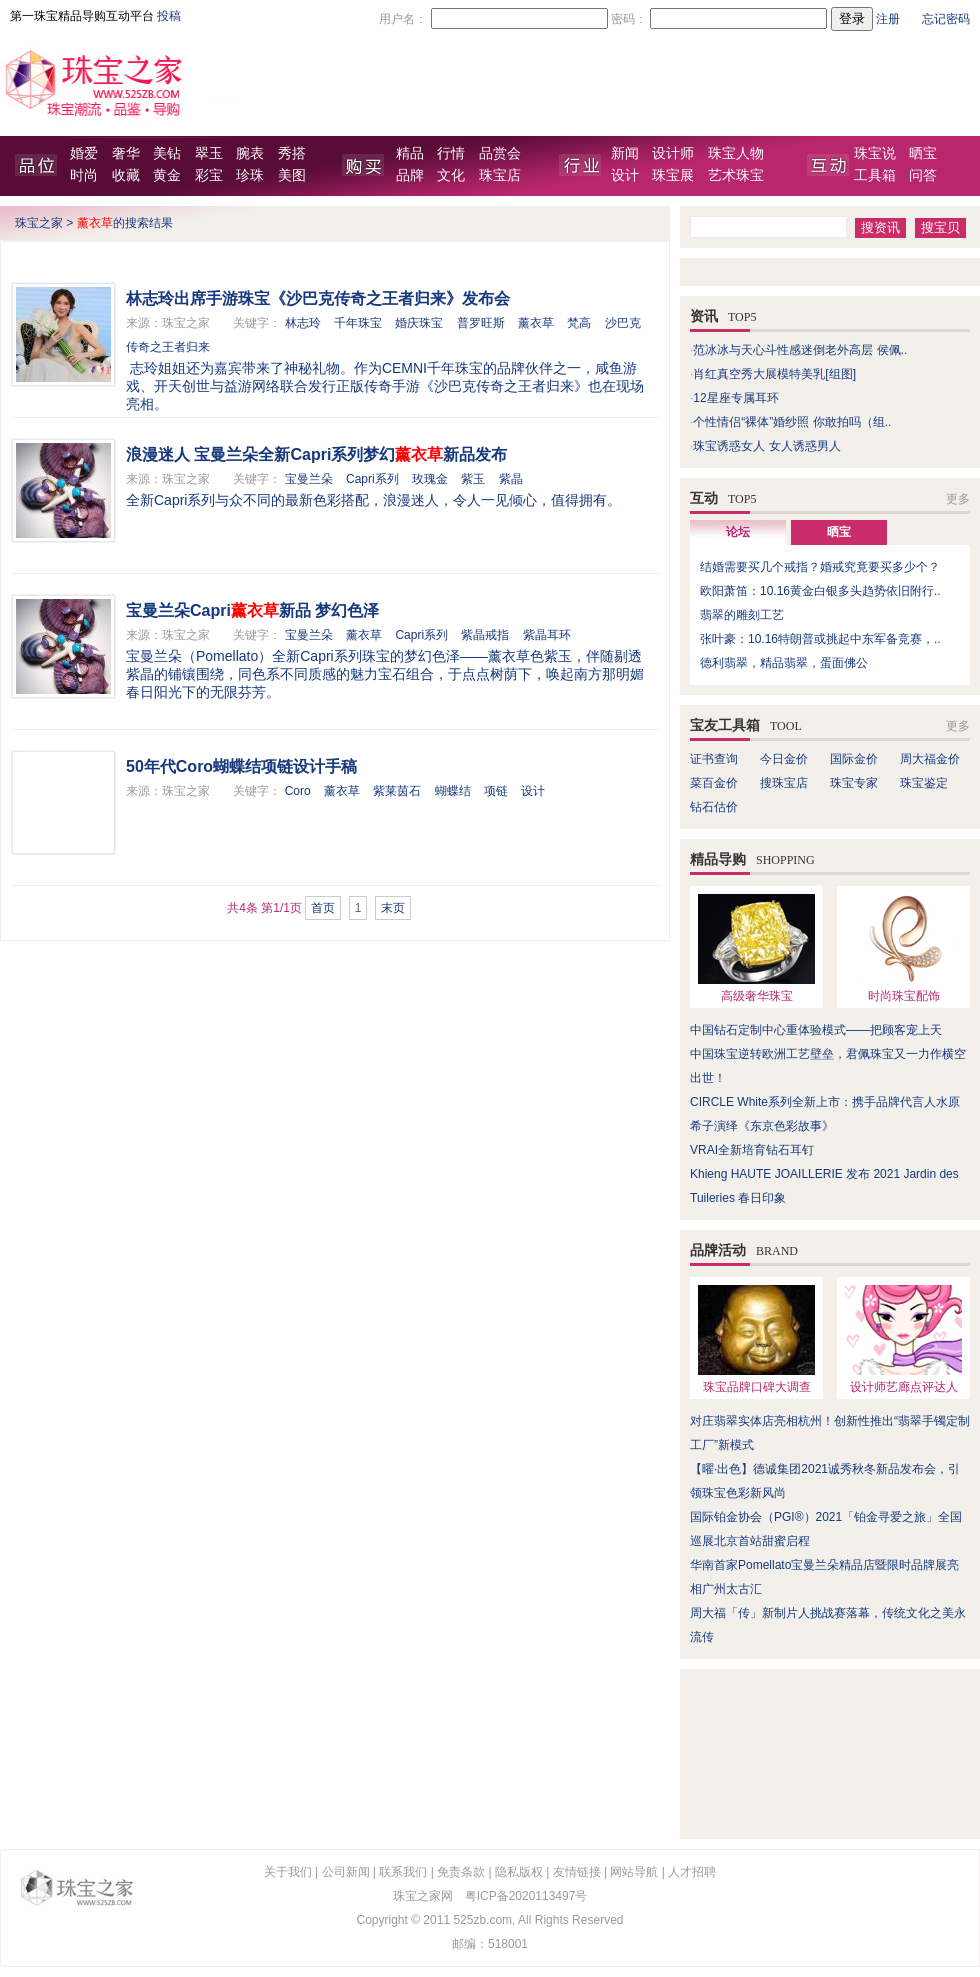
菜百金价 (714, 783)
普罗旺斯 (481, 323)
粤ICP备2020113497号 (526, 1896)
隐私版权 (519, 1872)
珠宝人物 (736, 153)
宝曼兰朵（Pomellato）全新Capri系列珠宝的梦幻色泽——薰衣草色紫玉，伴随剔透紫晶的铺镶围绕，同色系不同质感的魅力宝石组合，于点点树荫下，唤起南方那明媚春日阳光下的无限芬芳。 (385, 674)
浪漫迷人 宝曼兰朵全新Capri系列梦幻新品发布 (316, 454)
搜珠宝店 (784, 783)
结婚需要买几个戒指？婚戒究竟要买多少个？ (820, 567)
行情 (451, 153)
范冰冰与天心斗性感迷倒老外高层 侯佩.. (800, 350)
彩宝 (209, 175)
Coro (298, 791)
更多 (958, 499)
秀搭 (292, 153)
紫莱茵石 (397, 791)
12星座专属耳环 (735, 398)
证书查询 (714, 759)
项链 (496, 791)
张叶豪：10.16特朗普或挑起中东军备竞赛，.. (820, 639)
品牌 (410, 175)
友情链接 (577, 1872)
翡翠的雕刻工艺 (742, 615)
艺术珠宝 (736, 175)
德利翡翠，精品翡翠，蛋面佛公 (784, 663)
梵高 (579, 323)
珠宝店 (500, 175)
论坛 (738, 532)
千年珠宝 (358, 323)
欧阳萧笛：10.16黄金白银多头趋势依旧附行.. (820, 591)
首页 (323, 908)
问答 (923, 175)
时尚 (84, 175)
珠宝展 (673, 175)
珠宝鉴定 (924, 783)
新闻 (625, 153)
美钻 (167, 153)
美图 (292, 175)
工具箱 (875, 175)
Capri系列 (372, 479)
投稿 (169, 16)
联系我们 (403, 1872)
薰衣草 (536, 323)
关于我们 (288, 1872)
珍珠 (250, 175)
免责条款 (461, 1872)
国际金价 (854, 759)
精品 (410, 153)
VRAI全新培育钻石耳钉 (752, 1150)
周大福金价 (930, 759)
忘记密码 (946, 19)
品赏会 (500, 153)
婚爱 (84, 153)
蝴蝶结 (453, 791)
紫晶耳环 (547, 635)
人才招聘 (692, 1872)
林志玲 (303, 323)
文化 (451, 175)
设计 (625, 175)
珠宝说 (875, 153)
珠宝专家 (854, 783)
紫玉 (473, 479)
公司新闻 (346, 1872)
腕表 (250, 153)
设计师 (673, 153)
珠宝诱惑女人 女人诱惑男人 (766, 446)
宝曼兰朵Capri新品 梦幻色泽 (252, 610)
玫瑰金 (430, 479)
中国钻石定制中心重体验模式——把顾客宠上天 (816, 1030)
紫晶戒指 (485, 635)
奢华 (126, 153)
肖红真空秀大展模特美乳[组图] (774, 374)
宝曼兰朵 (309, 479)
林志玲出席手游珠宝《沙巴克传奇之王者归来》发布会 (318, 298)
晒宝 (923, 153)
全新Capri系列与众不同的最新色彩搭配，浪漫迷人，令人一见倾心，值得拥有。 (373, 500)
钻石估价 (714, 807)
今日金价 (784, 759)
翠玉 (209, 153)
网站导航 (634, 1872)
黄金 (167, 175)
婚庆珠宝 (419, 323)
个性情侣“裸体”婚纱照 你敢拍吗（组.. (792, 422)
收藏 (126, 175)
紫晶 (511, 479)
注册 (888, 19)
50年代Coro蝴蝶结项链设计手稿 (241, 766)
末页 (393, 908)
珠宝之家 (39, 223)
